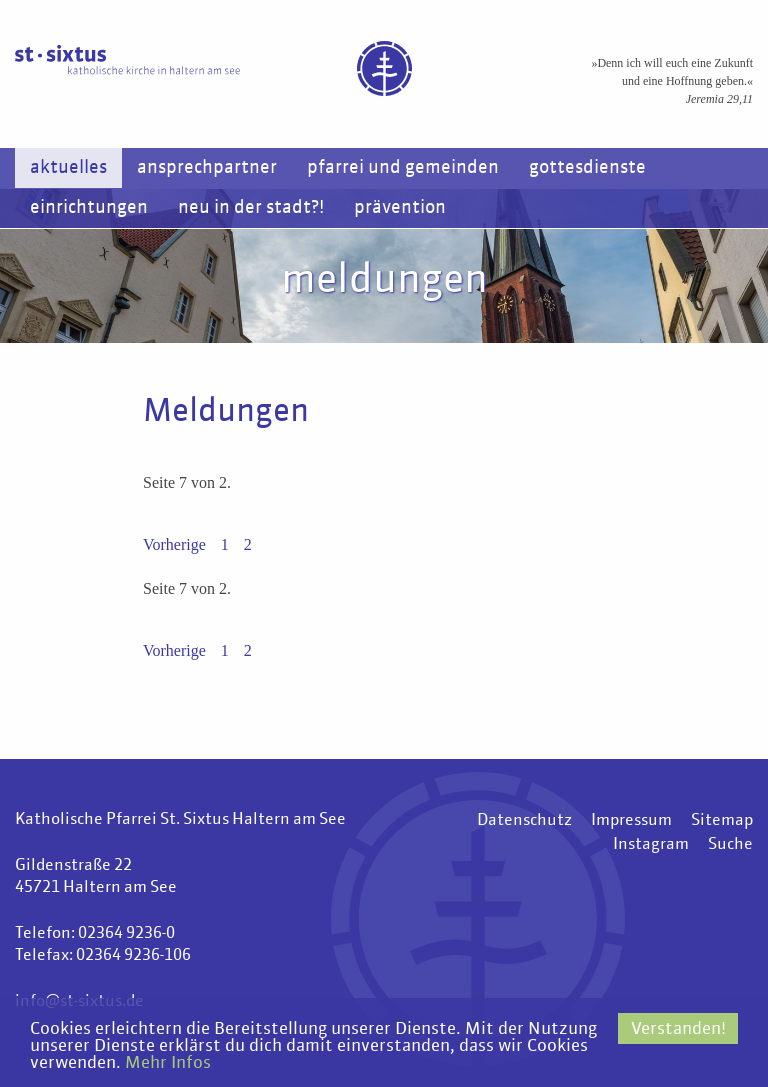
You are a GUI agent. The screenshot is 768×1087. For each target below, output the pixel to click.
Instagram (651, 845)
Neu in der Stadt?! (251, 208)
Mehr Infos (168, 1063)
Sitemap (722, 821)
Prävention (400, 208)
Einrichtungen (89, 208)
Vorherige (174, 544)
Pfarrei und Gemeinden (403, 168)
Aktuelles (68, 168)
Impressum (631, 821)
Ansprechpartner (207, 168)
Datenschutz (524, 821)
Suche (730, 845)
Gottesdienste (587, 168)
